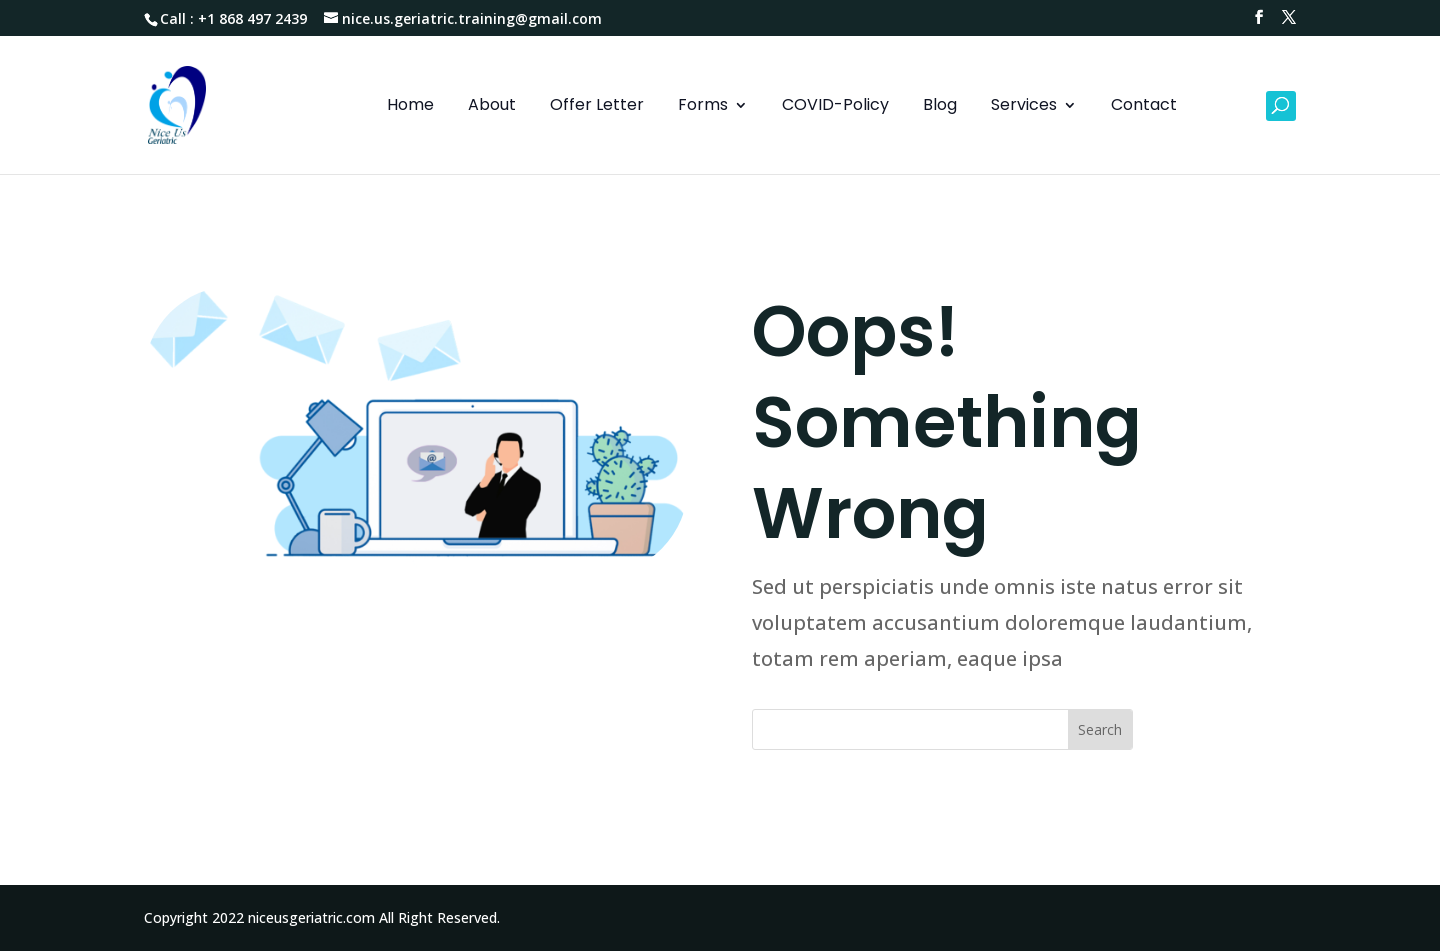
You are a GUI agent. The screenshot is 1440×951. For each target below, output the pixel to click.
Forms (703, 107)
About (492, 107)
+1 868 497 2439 (252, 18)
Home (410, 107)
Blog (940, 107)
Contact (1144, 107)
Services (1024, 107)
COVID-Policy (835, 107)
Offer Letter (597, 107)
